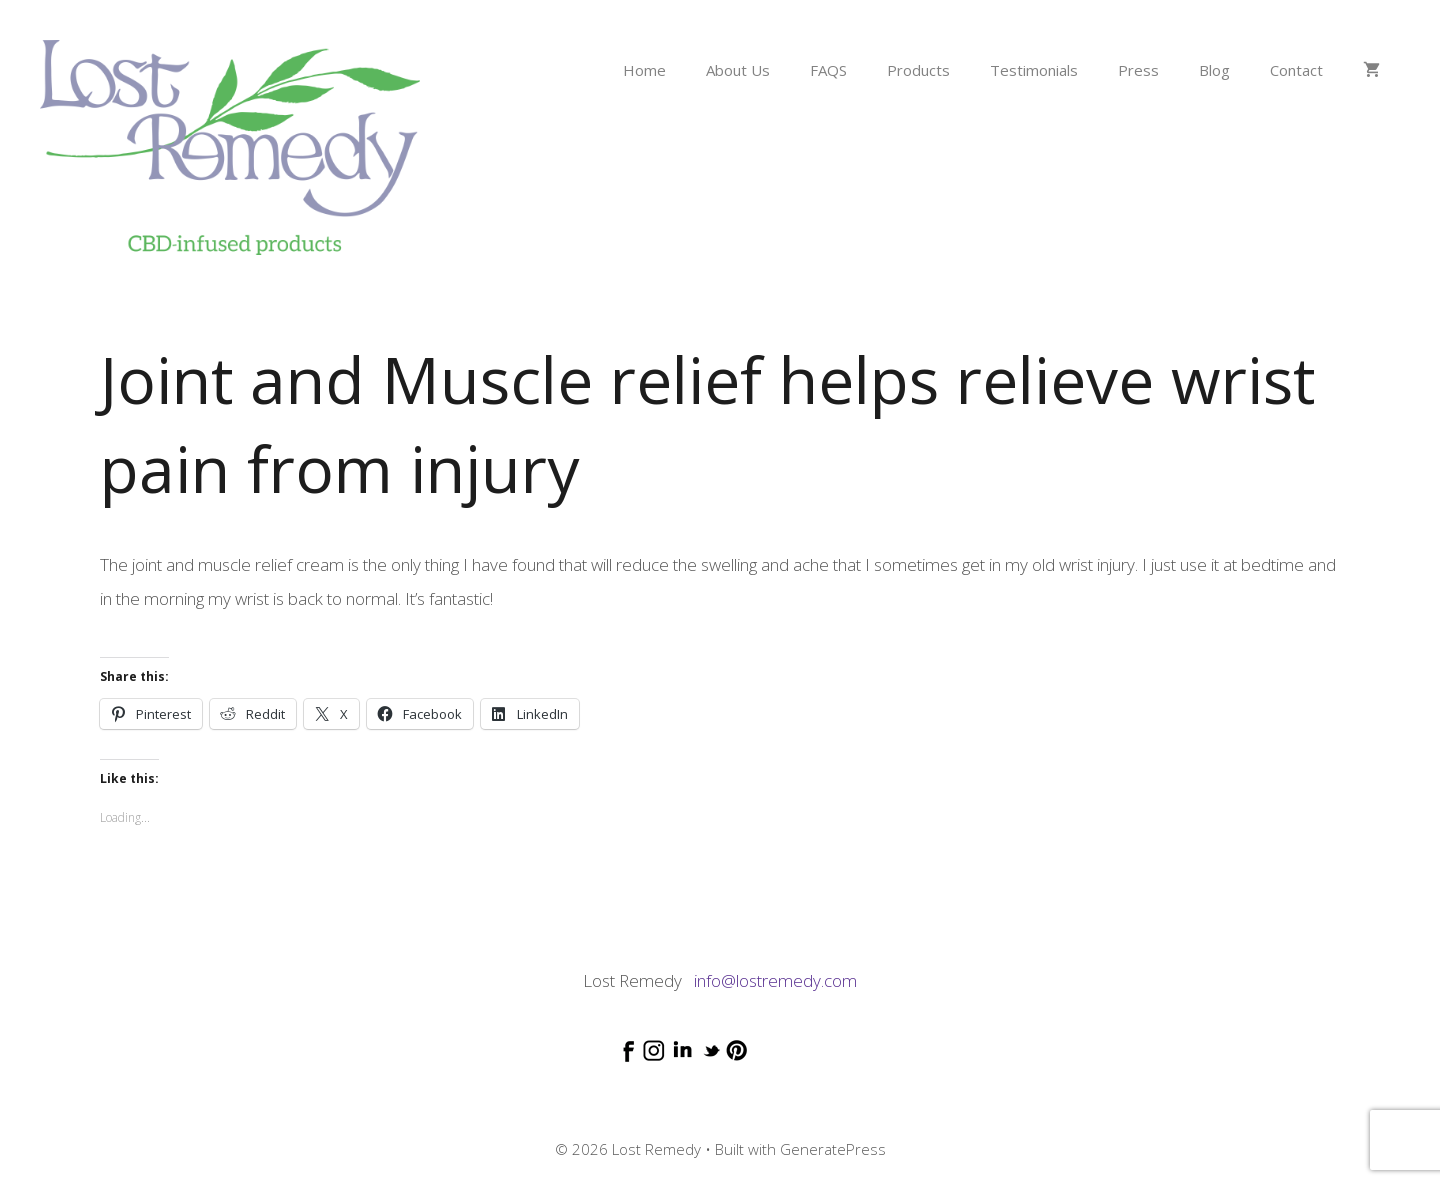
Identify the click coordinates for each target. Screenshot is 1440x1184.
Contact (1296, 70)
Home (644, 70)
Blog (1214, 70)
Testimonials (1034, 70)
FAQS (828, 70)
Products (918, 70)
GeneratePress (833, 1149)
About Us (738, 70)
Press (1138, 70)
